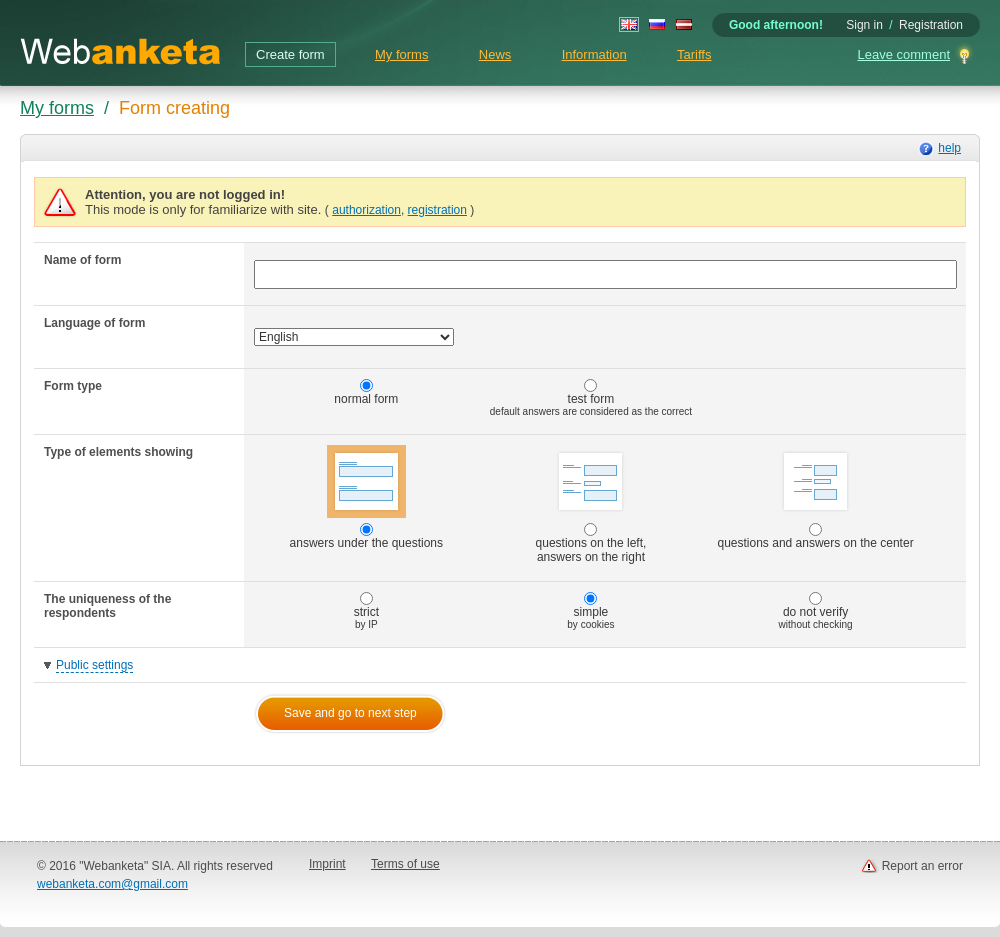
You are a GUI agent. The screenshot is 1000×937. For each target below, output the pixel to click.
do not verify (816, 611)
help (949, 148)
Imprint (327, 864)
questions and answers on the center (816, 497)
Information (594, 54)
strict (366, 611)
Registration (931, 25)
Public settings (94, 665)
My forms (401, 54)
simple (590, 611)
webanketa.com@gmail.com (112, 884)
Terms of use (405, 864)
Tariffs (694, 54)
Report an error (922, 866)
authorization (366, 210)
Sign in (864, 25)
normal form (366, 392)
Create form (290, 54)
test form (591, 398)
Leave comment (904, 54)
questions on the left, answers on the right (591, 504)
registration (437, 210)
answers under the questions (366, 497)
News (495, 54)
